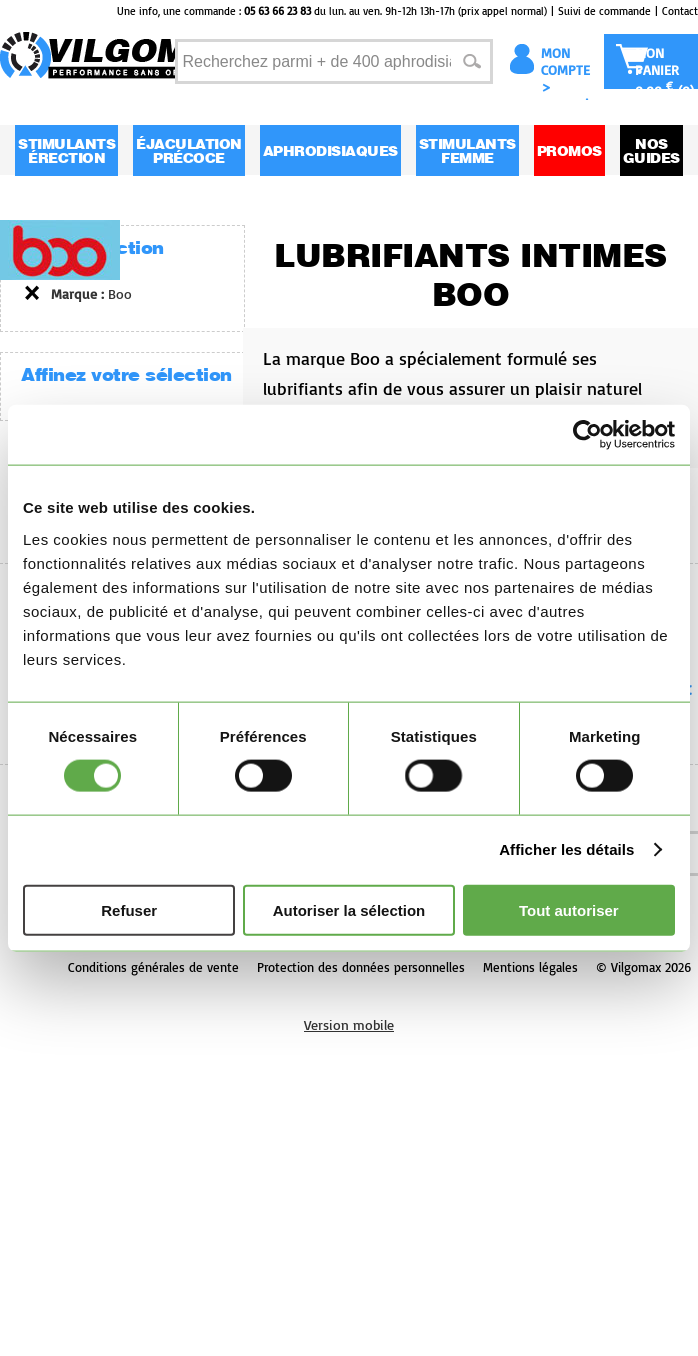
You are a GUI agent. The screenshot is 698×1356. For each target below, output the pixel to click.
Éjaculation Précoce (189, 150)
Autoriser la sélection (349, 909)
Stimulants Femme (467, 150)
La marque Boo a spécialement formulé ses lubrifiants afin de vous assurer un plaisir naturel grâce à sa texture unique (476, 403)
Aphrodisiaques (330, 150)
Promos (569, 150)
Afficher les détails (566, 849)
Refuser (129, 909)
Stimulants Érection (66, 150)
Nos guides (651, 150)
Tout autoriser (569, 909)
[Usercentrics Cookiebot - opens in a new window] (587, 435)
